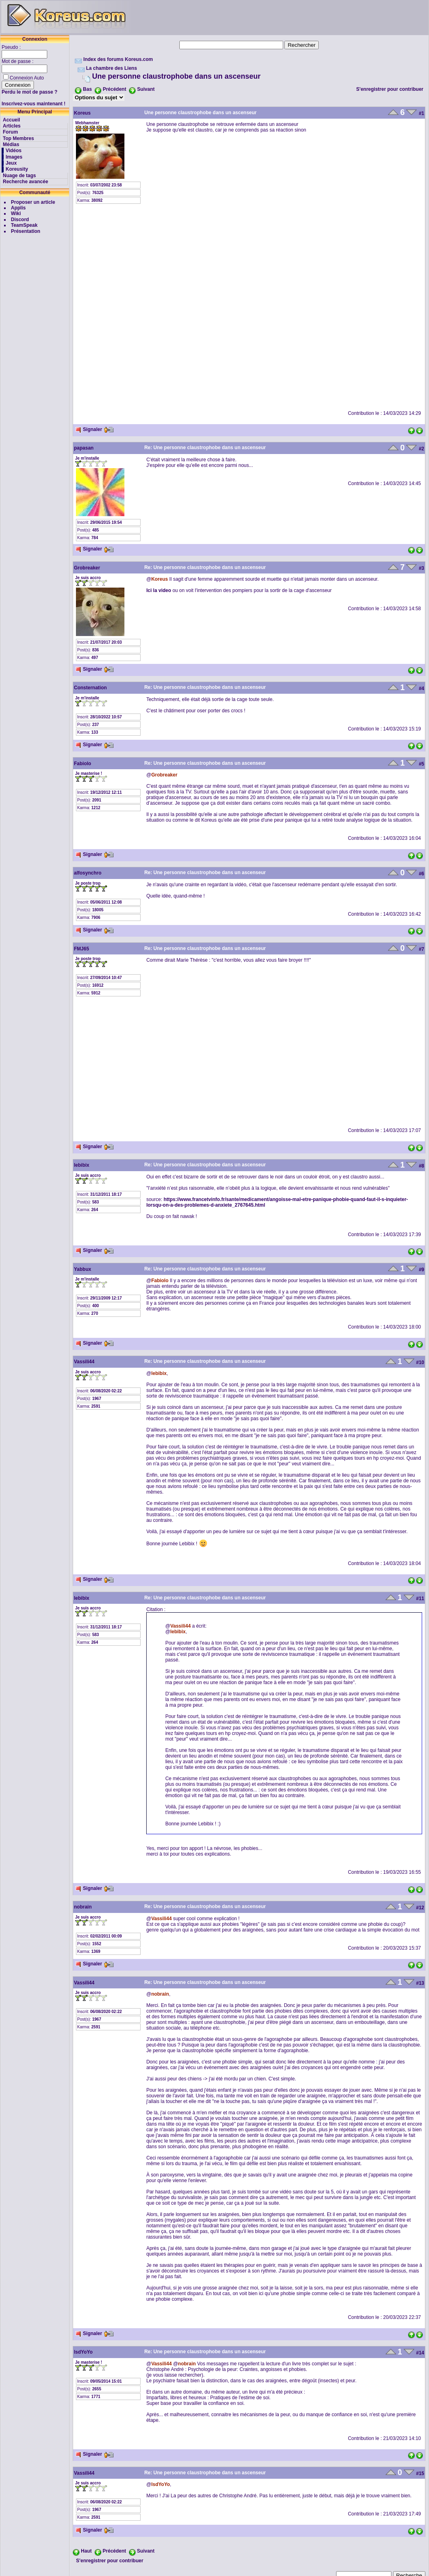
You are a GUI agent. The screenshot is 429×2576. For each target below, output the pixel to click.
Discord (20, 219)
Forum (10, 132)
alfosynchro (87, 873)
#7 (421, 949)
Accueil (11, 120)
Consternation (90, 688)
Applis (18, 208)
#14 (420, 2353)
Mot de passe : (18, 61)
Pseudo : (12, 47)
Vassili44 (84, 1361)
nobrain (83, 1907)
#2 (421, 449)
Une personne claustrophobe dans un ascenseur (176, 76)
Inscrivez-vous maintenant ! (33, 104)
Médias (11, 144)
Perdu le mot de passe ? (29, 92)
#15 (420, 2473)
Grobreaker (87, 568)
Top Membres (18, 138)
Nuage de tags (19, 175)
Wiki (16, 213)
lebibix (81, 1165)
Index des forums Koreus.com (118, 59)
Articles (12, 126)
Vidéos (13, 150)
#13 (420, 1983)
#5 (421, 764)
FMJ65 (81, 949)
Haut (86, 2551)
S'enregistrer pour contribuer (389, 89)
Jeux (11, 163)
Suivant (145, 89)
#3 (421, 568)
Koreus (82, 113)
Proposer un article (33, 202)
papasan (84, 448)
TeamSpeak (24, 225)
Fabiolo (82, 763)
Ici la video (158, 590)
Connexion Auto (27, 78)
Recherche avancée (25, 181)
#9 (421, 1269)
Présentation (25, 231)
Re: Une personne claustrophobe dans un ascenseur (205, 447)
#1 (421, 113)
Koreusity (17, 169)
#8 (421, 1166)
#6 (421, 874)
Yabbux (82, 1269)
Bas (87, 89)
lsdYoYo (83, 2352)
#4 (421, 688)
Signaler (88, 429)
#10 (420, 1362)
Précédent (114, 89)
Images (14, 157)
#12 (420, 1908)
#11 (420, 1598)
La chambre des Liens (111, 68)
